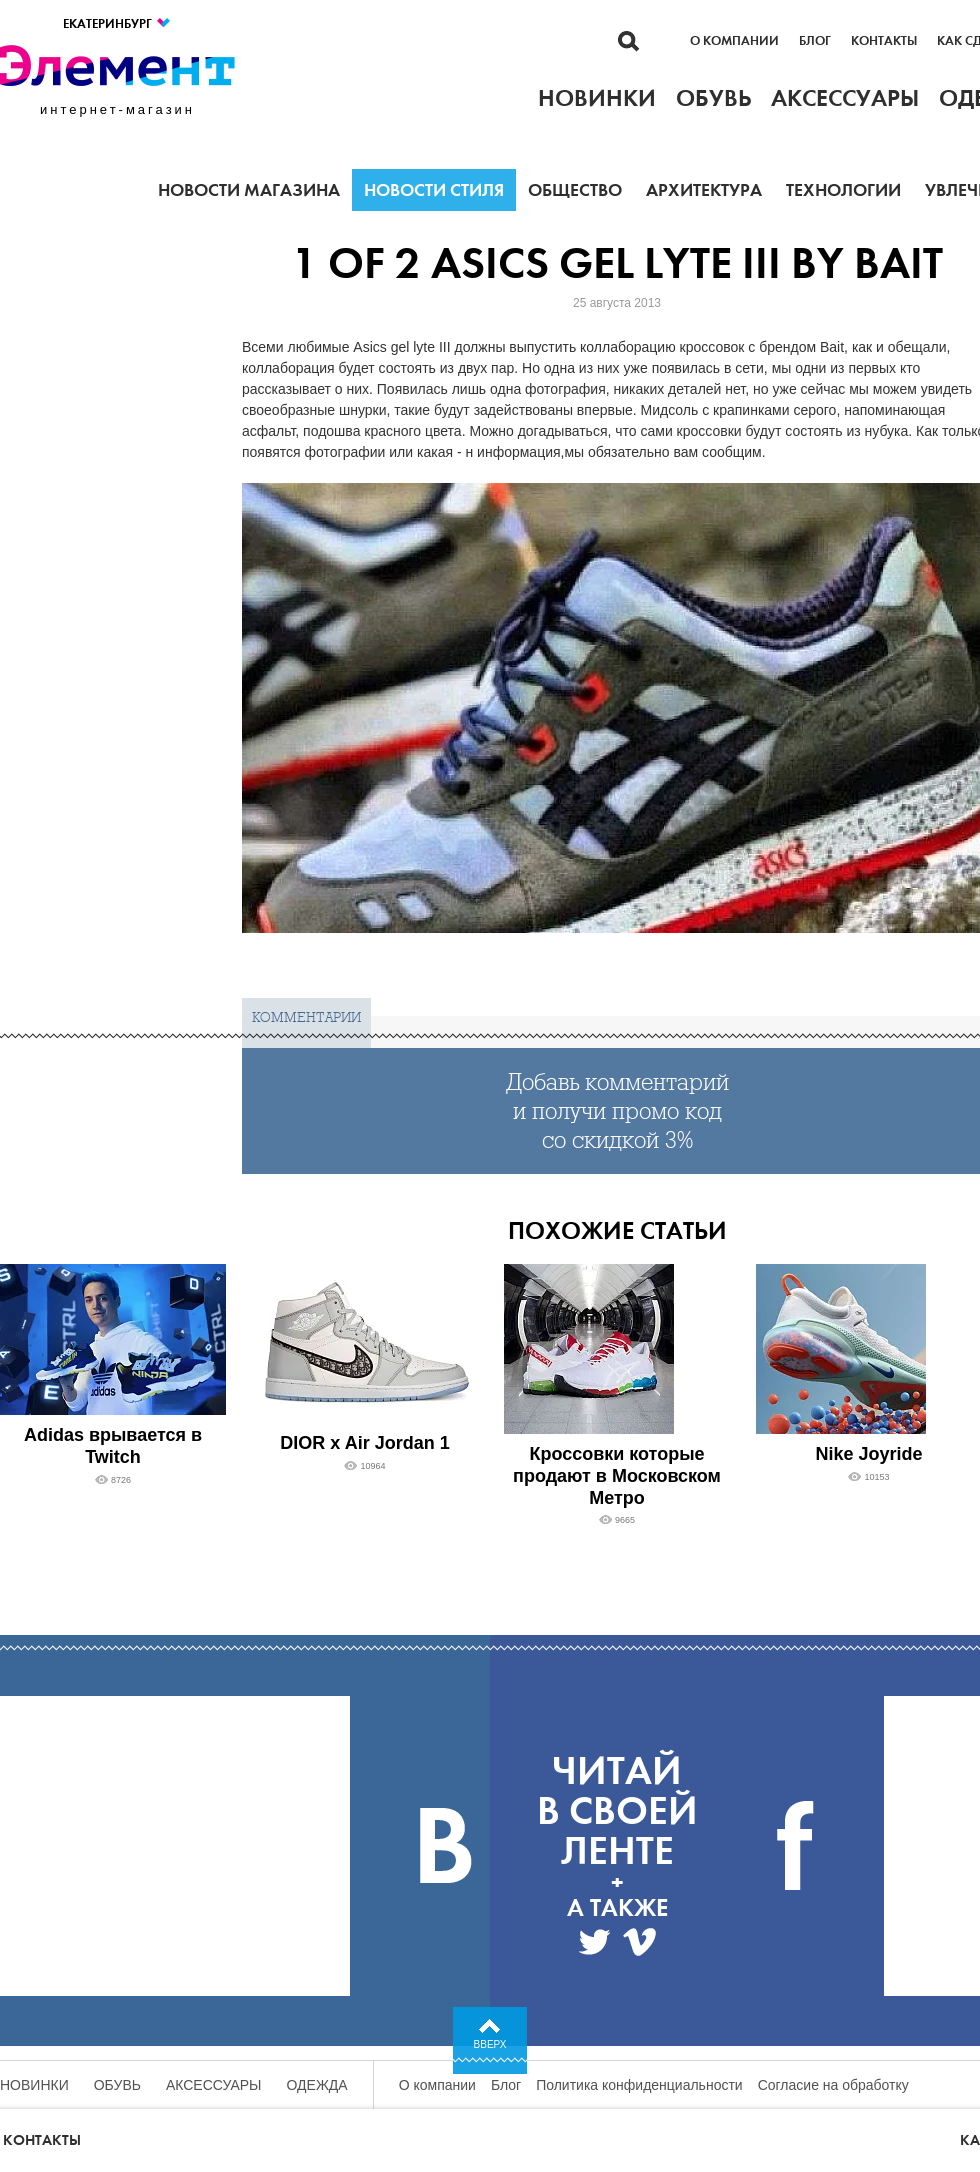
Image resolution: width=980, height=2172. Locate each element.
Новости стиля (434, 190)
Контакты (884, 41)
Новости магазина (249, 190)
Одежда (317, 2085)
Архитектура (704, 190)
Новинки (34, 2085)
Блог (815, 41)
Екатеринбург (117, 23)
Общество (575, 190)
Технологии (843, 190)
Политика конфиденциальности (639, 2085)
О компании (734, 41)
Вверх (490, 2044)
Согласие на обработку (833, 2085)
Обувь (117, 2085)
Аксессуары (214, 2085)
